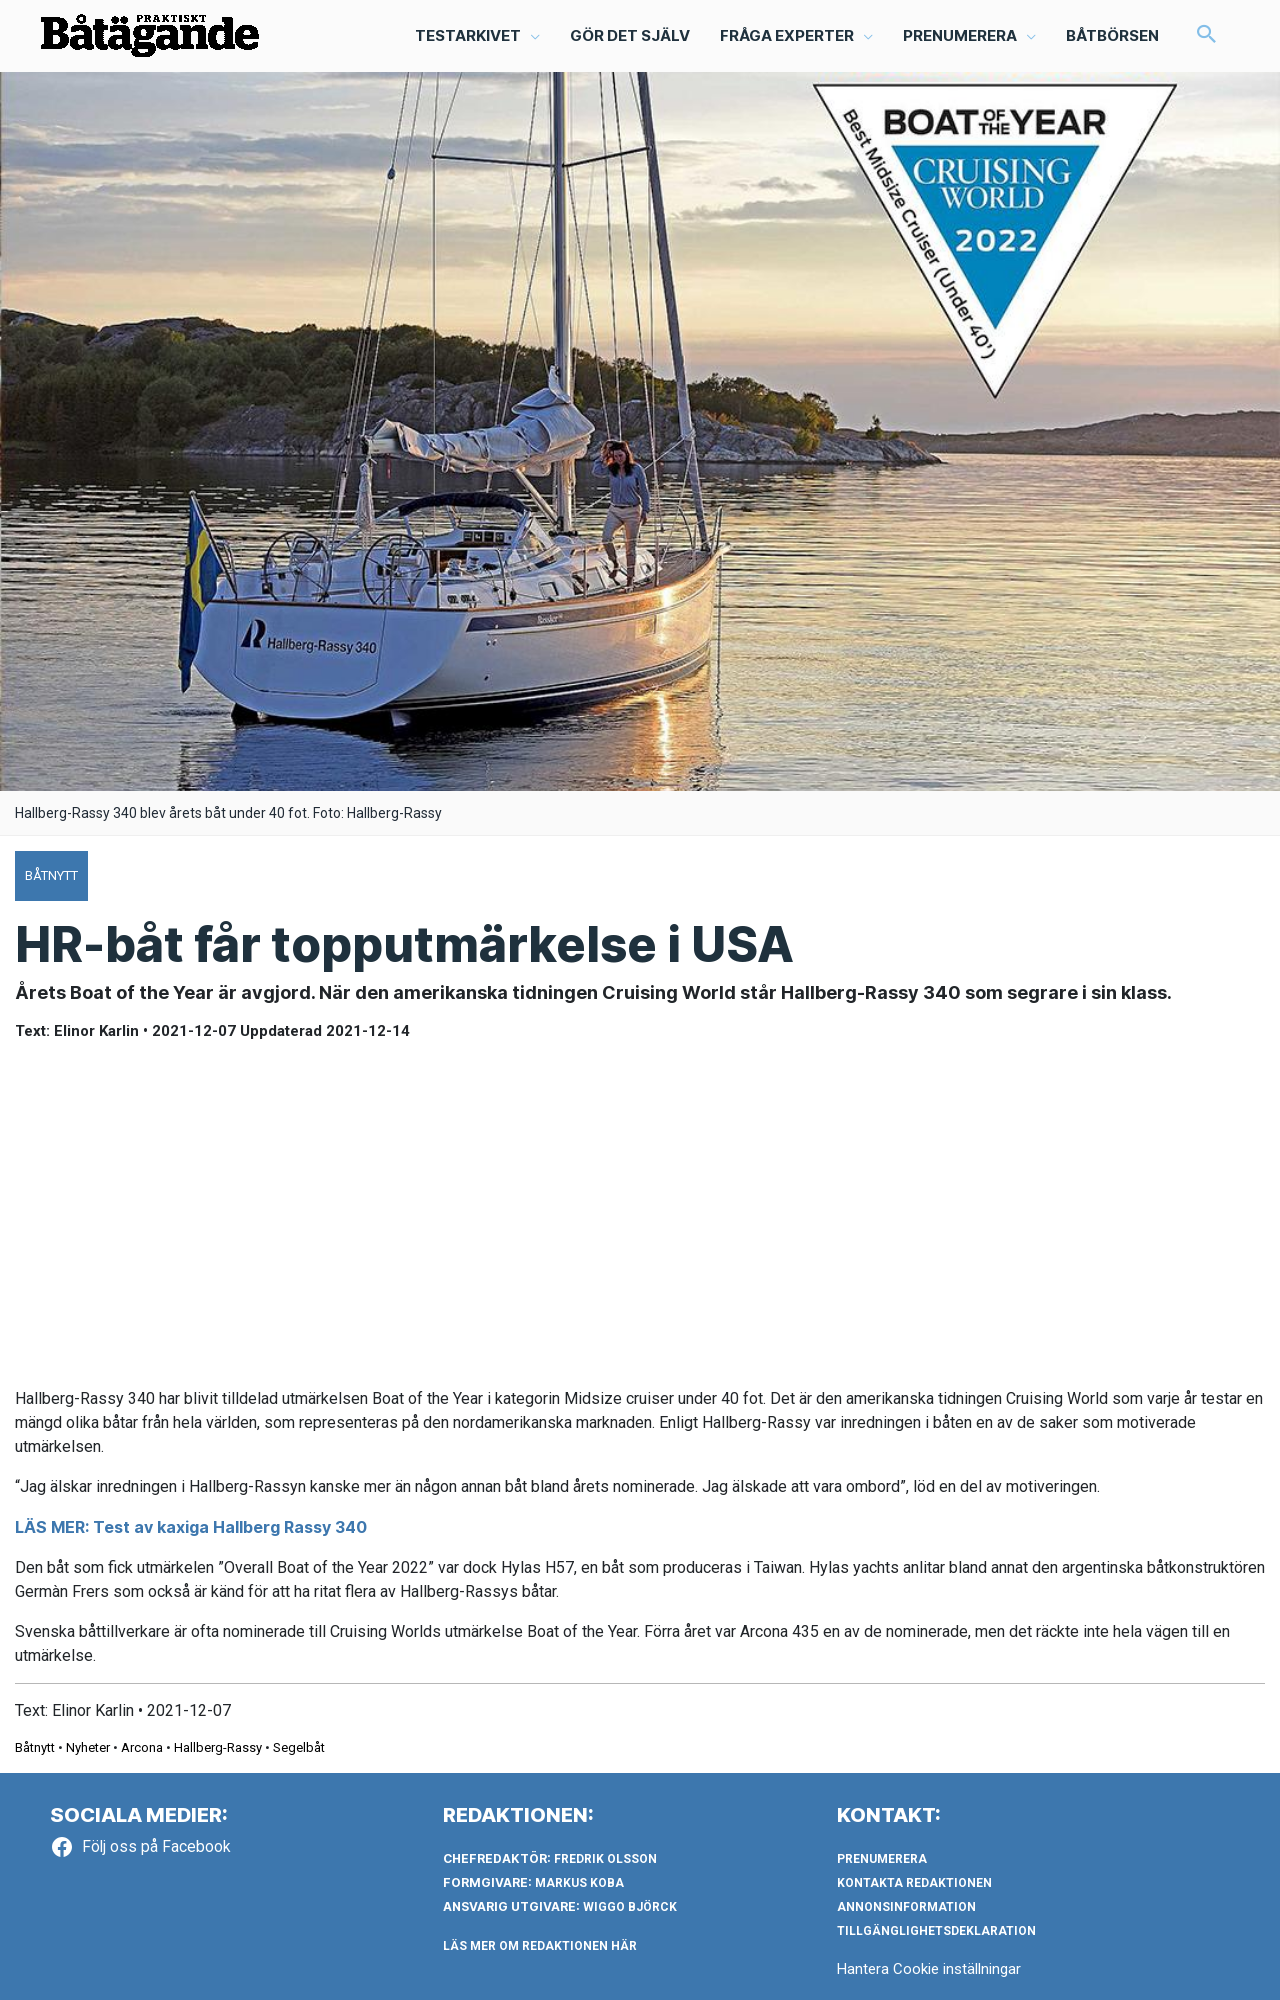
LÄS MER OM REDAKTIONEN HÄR (540, 1946)
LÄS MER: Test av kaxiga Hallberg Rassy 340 (191, 1527)
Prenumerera (882, 1859)
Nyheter (88, 1747)
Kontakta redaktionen (914, 1883)
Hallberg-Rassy (218, 1747)
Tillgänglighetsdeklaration (936, 1931)
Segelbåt (299, 1747)
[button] (1207, 36)
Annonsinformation (906, 1907)
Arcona (142, 1747)
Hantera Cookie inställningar (929, 1969)
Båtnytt (35, 1747)
